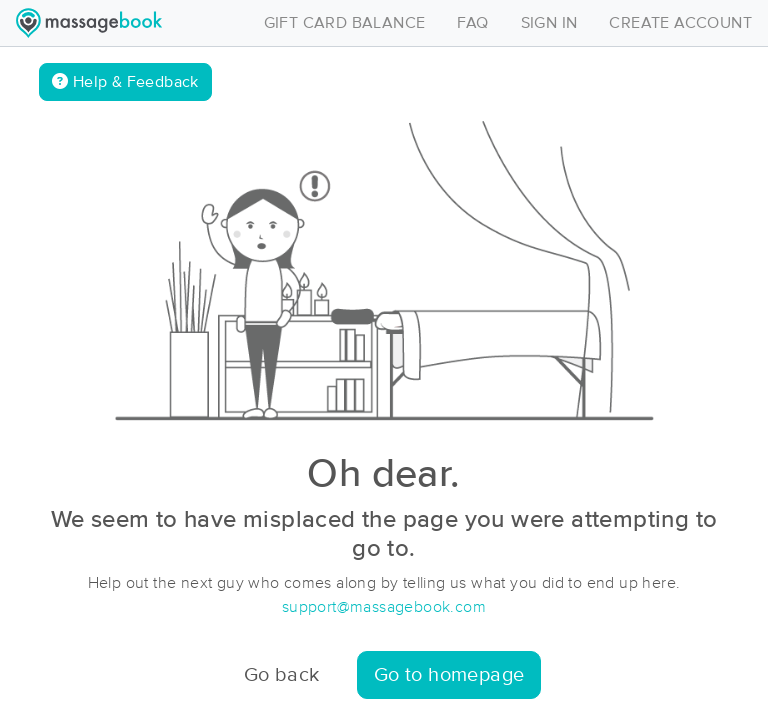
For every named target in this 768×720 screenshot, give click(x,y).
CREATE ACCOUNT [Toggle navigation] (680, 23)
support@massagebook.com (384, 607)
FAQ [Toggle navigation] (472, 23)
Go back (282, 675)
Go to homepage (449, 675)
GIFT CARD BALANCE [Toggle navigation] (345, 23)
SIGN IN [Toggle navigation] (549, 23)
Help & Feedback (125, 81)
